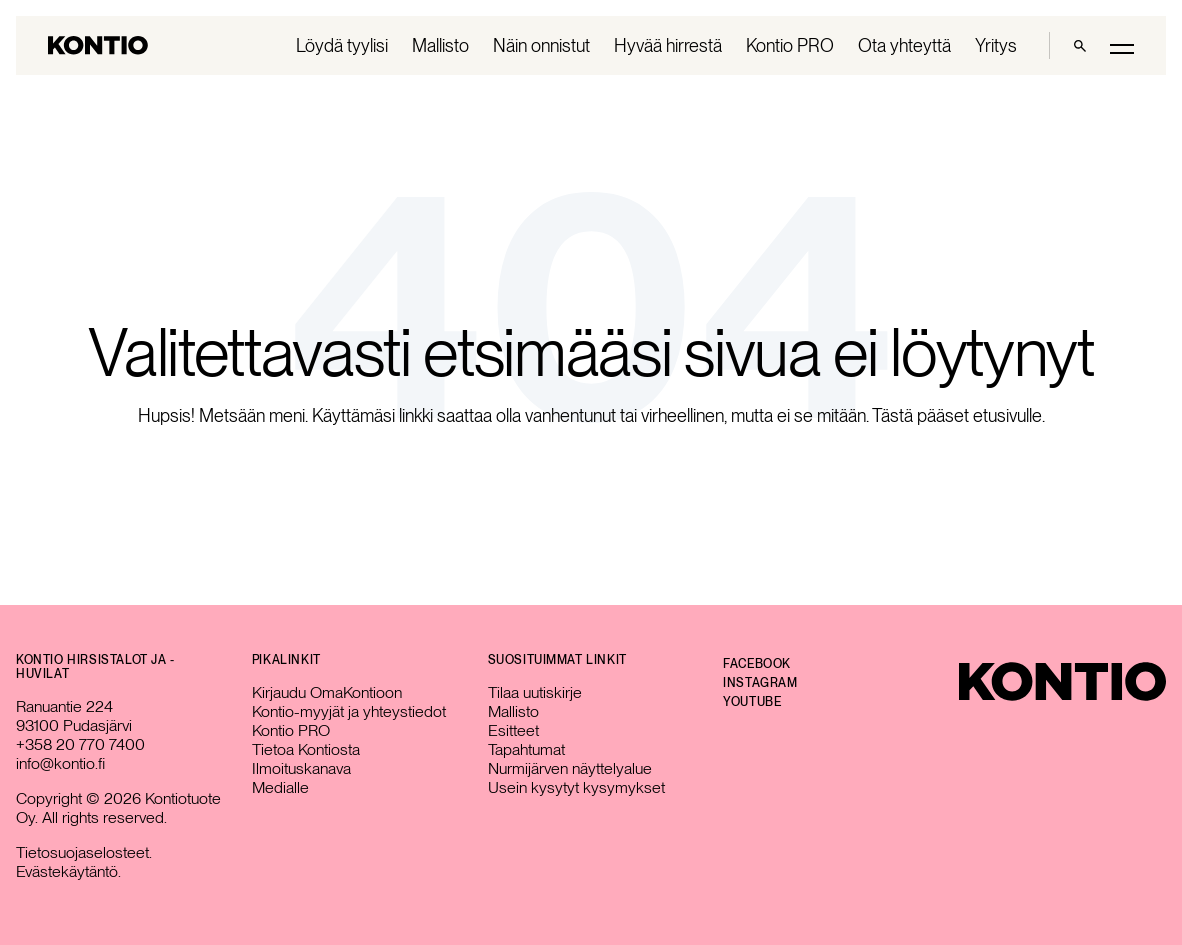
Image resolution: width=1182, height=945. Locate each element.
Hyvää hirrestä (668, 45)
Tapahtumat (526, 749)
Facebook (757, 664)
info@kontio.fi (60, 763)
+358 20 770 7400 (80, 744)
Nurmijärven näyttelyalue (570, 768)
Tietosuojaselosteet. (84, 852)
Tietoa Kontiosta (306, 749)
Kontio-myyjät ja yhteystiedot (349, 711)
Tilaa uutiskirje (535, 692)
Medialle (280, 787)
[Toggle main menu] (1122, 47)
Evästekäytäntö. (68, 871)
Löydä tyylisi (342, 45)
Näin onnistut (541, 45)
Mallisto (440, 45)
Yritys (996, 45)
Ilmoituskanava (301, 768)
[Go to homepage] (98, 45)
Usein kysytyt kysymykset (576, 787)
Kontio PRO (790, 45)
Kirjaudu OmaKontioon (327, 692)
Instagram (760, 683)
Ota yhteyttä (904, 45)
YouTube (752, 702)
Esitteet (513, 730)
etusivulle (1007, 415)
